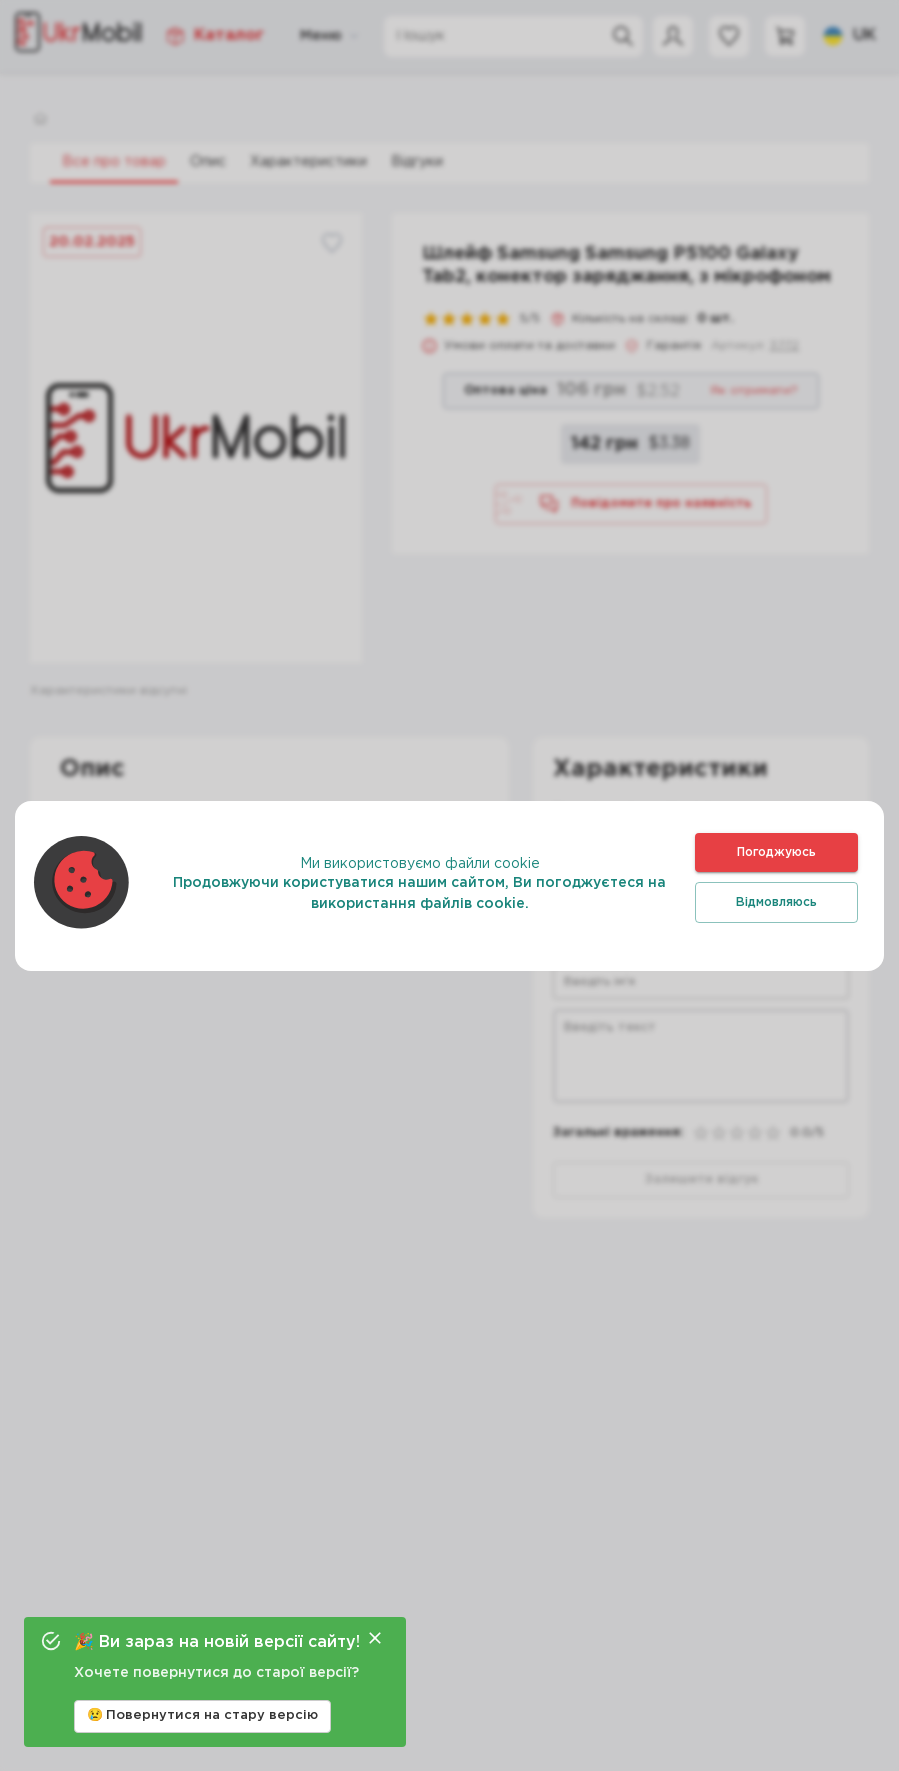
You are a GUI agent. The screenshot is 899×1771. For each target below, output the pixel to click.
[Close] (375, 1638)
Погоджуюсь (776, 852)
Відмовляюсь (776, 902)
